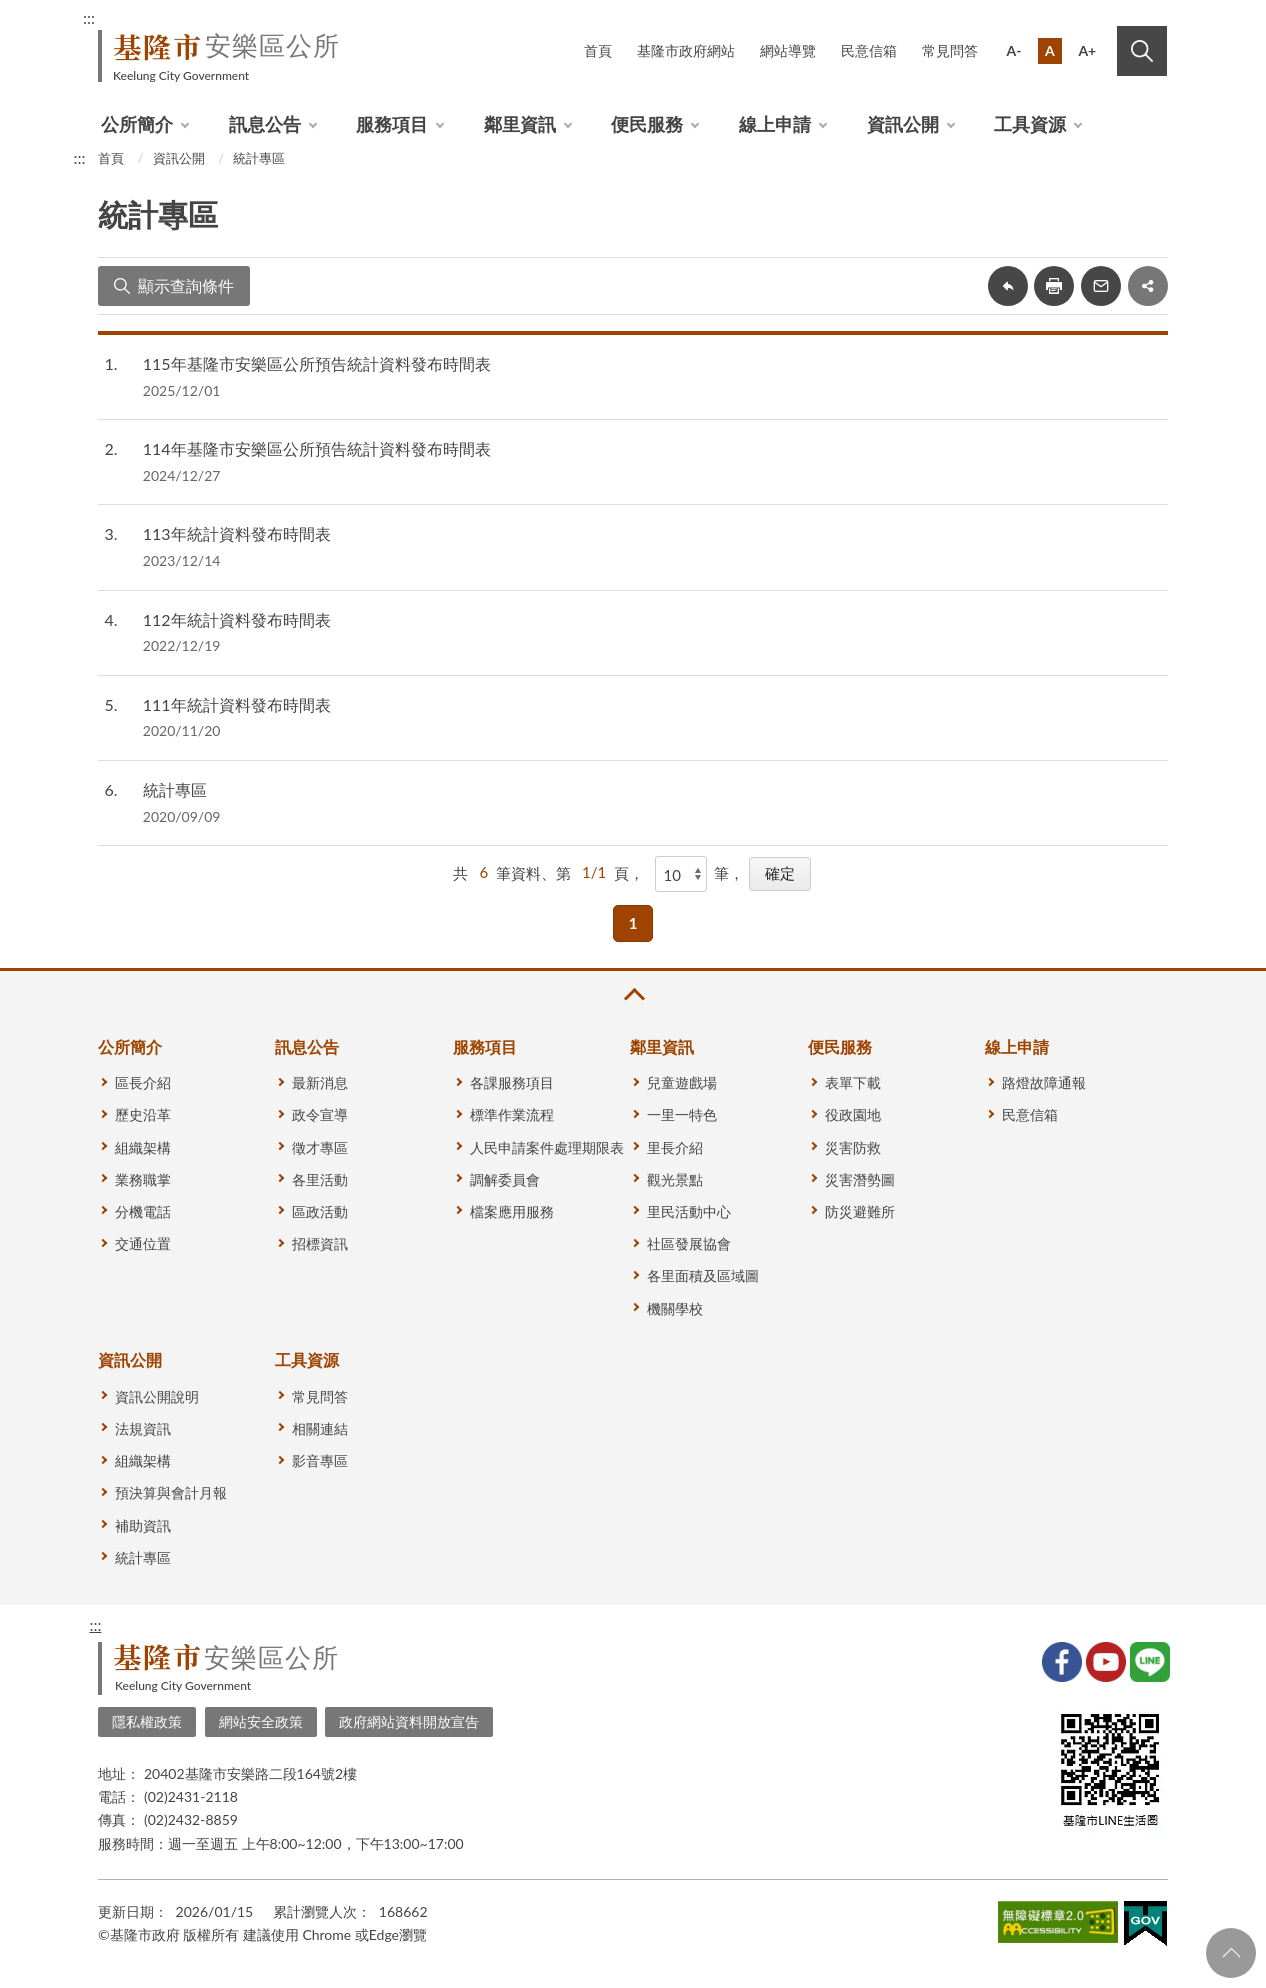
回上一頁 (1008, 286)
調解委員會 (505, 1179)
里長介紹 (675, 1147)
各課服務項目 (512, 1082)
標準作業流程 (512, 1114)
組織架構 (143, 1147)
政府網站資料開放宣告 (409, 1721)
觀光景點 (675, 1179)
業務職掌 (143, 1179)
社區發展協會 (689, 1243)
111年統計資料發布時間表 (237, 704)
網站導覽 (788, 50)
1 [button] (633, 923)
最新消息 (320, 1082)
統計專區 (259, 158)
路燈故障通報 (1044, 1082)
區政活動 (320, 1211)
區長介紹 (143, 1082)
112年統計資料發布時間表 (237, 619)
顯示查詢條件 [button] (186, 285)
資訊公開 (903, 124)
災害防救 (853, 1147)
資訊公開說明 (157, 1396)
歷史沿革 (143, 1114)
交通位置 (143, 1243)
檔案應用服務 (512, 1211)
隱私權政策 (147, 1721)
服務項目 (392, 124)
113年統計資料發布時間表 (237, 533)
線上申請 (775, 124)
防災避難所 (860, 1211)
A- (1014, 50)
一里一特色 (682, 1114)
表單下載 (853, 1082)
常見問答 (950, 50)
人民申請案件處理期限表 (547, 1147)
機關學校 (675, 1308)
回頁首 (1231, 1953)
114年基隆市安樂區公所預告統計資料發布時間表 (317, 448)
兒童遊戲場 (682, 1082)
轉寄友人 (1101, 286)
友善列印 (1054, 286)
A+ (1087, 50)
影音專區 (320, 1460)
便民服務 (647, 124)
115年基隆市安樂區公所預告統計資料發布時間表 (317, 363)
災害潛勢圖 (860, 1179)
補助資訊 (143, 1525)
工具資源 (1030, 124)
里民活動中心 (689, 1211)
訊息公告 (265, 124)
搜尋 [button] (1142, 51)
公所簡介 (137, 124)
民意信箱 (869, 50)
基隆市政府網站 (686, 50)
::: (89, 17)
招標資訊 (320, 1243)
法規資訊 (143, 1428)
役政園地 (853, 1114)
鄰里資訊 (520, 124)
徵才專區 (320, 1147)
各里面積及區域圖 (703, 1275)
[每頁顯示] (681, 874)
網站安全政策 (261, 1721)
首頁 (598, 50)
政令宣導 (320, 1114)
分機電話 (143, 1211)
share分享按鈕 (1148, 286)
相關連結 (320, 1428)
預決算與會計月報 (171, 1492)
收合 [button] (633, 994)
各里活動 (320, 1179)
